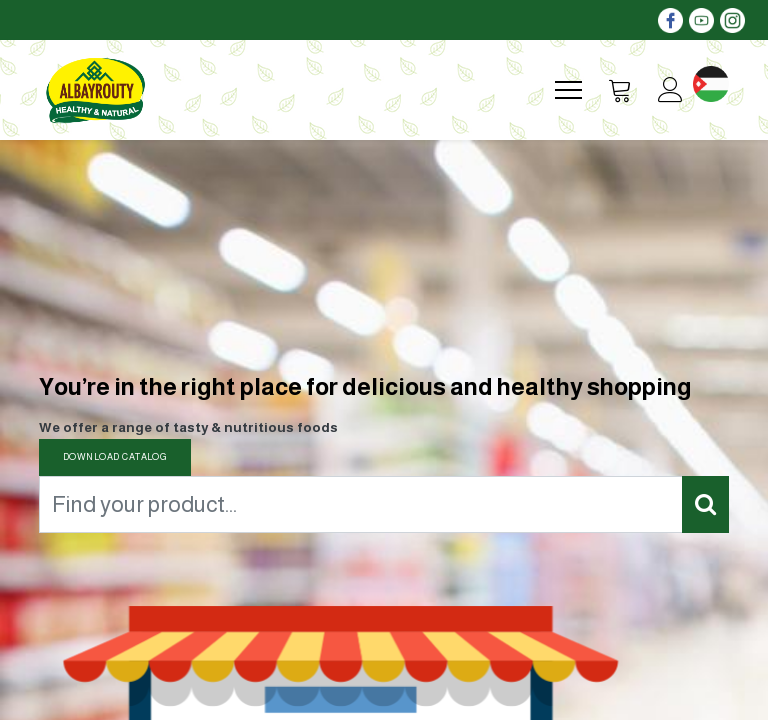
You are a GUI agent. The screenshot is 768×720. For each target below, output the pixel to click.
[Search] (705, 504)
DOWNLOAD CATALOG (115, 457)
